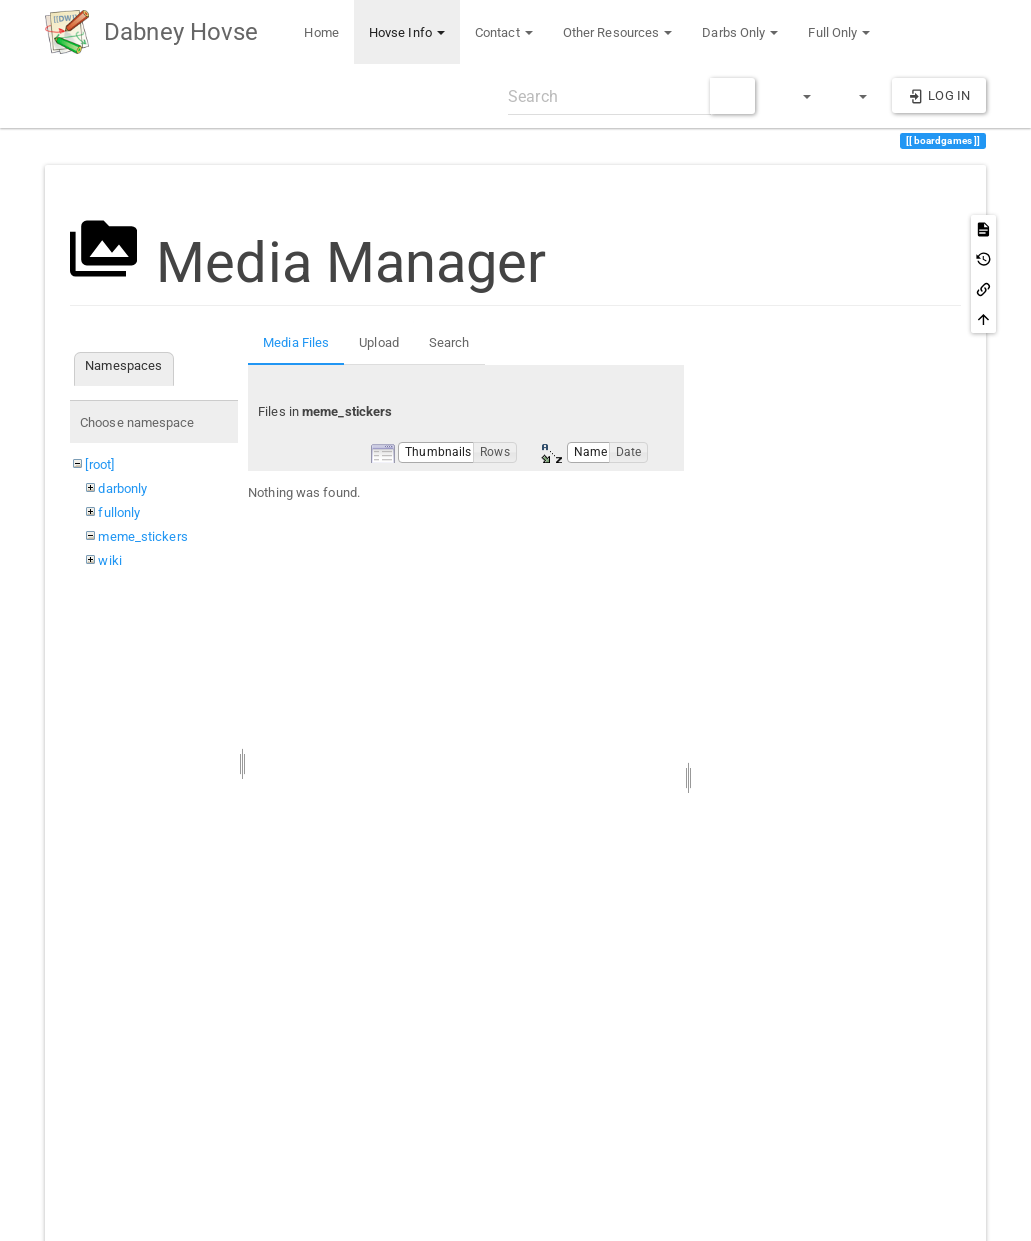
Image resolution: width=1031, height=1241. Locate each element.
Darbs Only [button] (740, 32)
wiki (109, 560)
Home (320, 32)
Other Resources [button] (618, 32)
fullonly (119, 512)
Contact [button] (504, 32)
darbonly (122, 488)
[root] (99, 464)
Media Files (296, 342)
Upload (379, 342)
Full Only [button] (839, 32)
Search (449, 342)
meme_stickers (142, 536)
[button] (798, 96)
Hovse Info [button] (407, 32)
